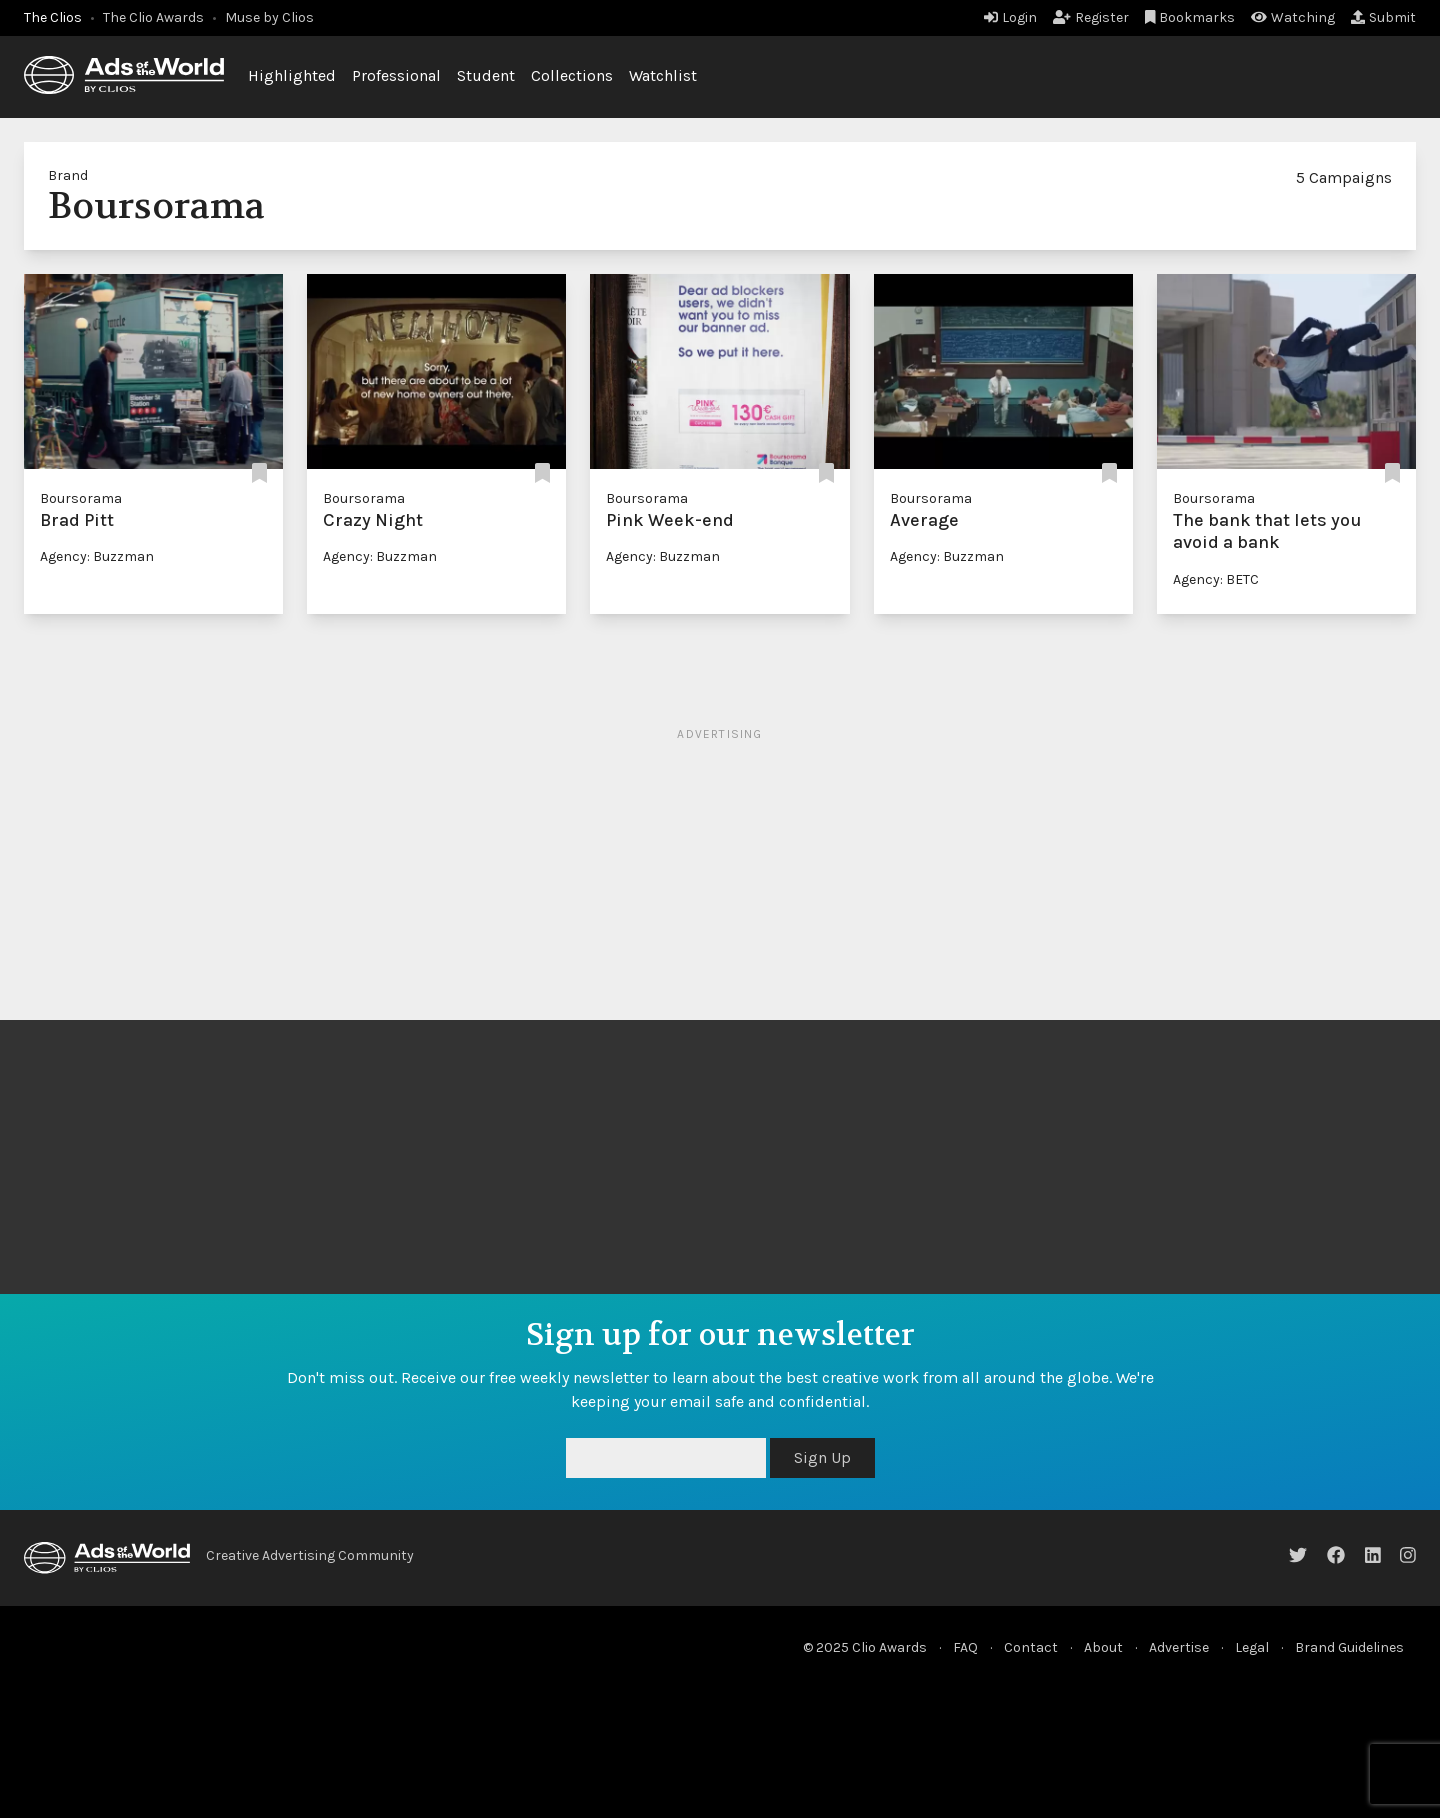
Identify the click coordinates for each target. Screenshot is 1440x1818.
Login (1010, 17)
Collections (572, 75)
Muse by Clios (269, 17)
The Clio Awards (153, 17)
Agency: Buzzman (97, 556)
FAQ (965, 1647)
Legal (1252, 1647)
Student (486, 75)
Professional (396, 75)
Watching (1293, 17)
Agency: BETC (1216, 579)
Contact (1031, 1647)
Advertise (1179, 1647)
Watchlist (663, 75)
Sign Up (822, 1457)
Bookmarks (1190, 17)
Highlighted (292, 75)
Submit (1383, 17)
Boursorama (81, 498)
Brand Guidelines (1349, 1647)
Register (1091, 17)
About (1103, 1647)
